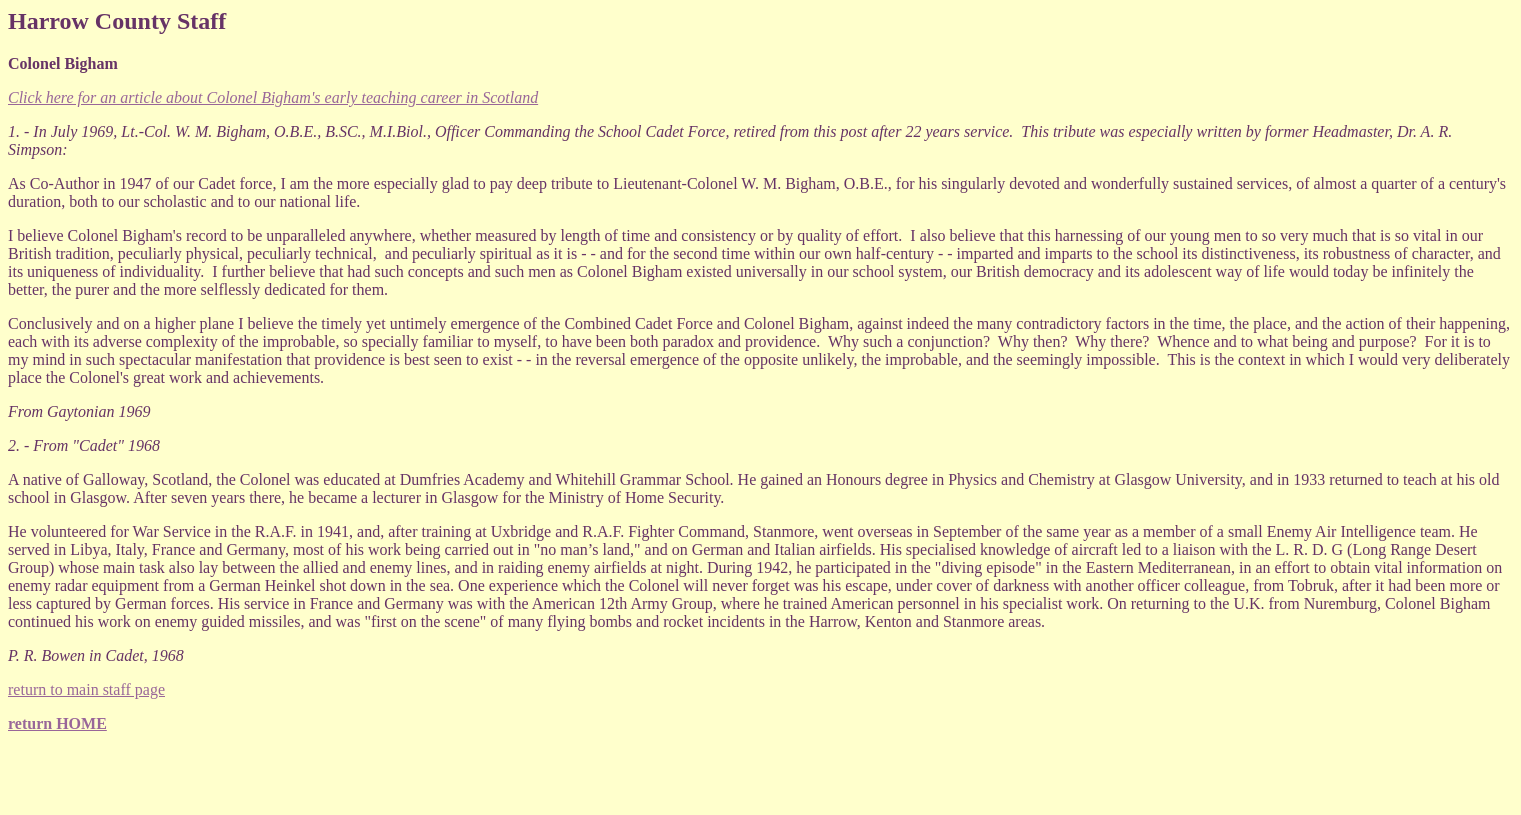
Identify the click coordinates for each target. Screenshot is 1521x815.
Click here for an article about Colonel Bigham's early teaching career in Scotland (273, 97)
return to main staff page (86, 689)
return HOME (57, 723)
